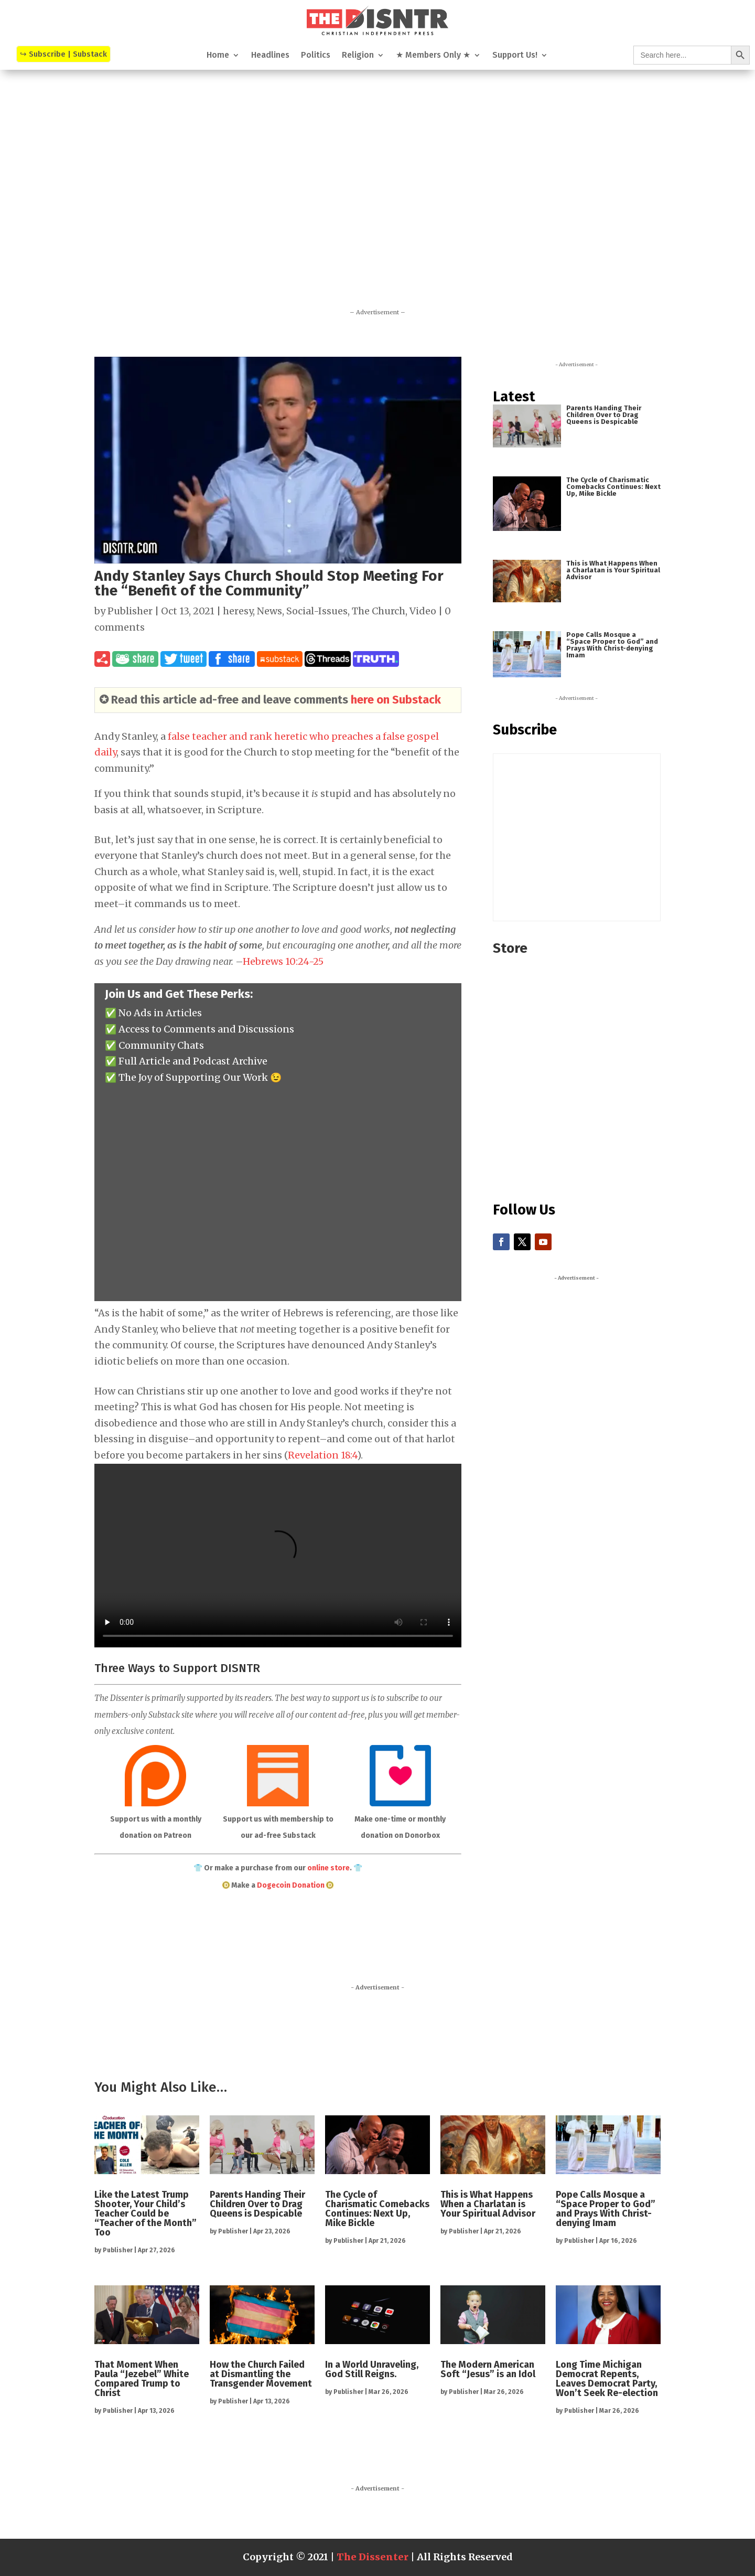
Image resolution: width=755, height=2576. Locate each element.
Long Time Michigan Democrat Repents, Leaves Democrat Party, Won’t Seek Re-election (607, 2379)
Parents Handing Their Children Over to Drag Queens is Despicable (603, 414)
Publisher (130, 611)
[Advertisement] (377, 203)
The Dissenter (372, 2557)
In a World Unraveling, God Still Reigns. (371, 2369)
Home (218, 55)
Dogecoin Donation (291, 1885)
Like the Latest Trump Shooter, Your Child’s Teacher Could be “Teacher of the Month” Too (145, 2213)
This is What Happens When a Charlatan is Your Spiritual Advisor (613, 570)
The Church (378, 611)
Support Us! (514, 55)
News (269, 611)
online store (328, 1868)
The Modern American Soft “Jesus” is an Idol (487, 2369)
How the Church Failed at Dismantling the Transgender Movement (261, 2374)
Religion (358, 55)
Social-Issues (317, 611)
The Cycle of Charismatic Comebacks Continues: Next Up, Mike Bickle (613, 486)
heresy (238, 611)
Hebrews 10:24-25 (283, 961)
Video (422, 611)
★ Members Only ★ (433, 55)
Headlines (270, 55)
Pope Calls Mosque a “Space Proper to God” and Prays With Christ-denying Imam (612, 645)
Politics (315, 55)
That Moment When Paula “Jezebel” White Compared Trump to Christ (141, 2379)
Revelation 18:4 (322, 1455)
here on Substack (396, 700)
